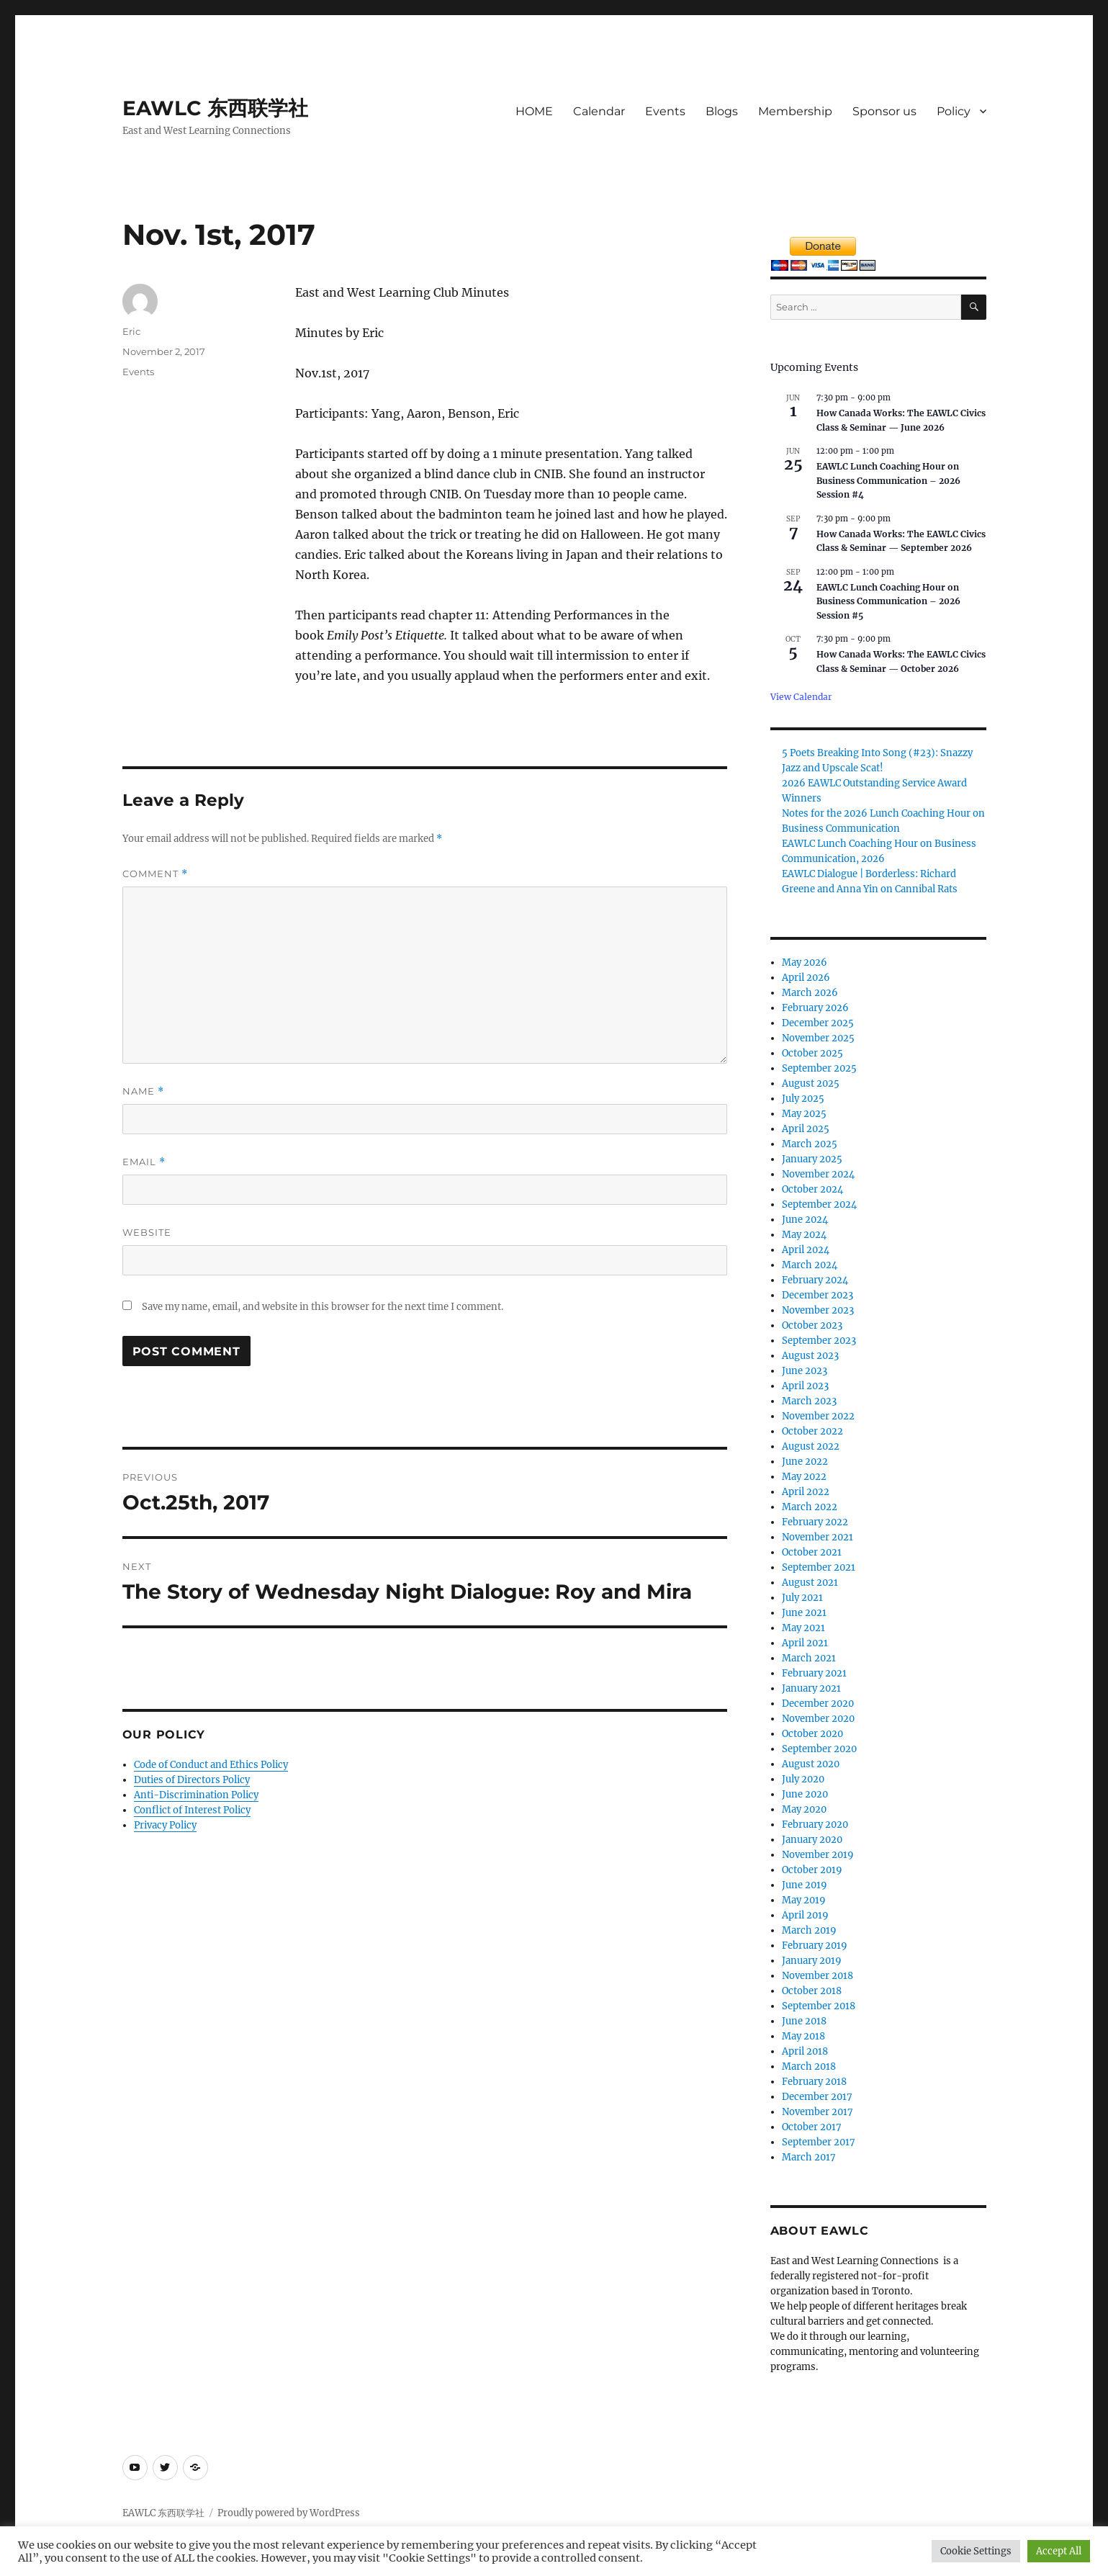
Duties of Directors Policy (192, 1780)
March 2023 (809, 1401)
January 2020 (812, 1840)
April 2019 (805, 1915)
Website (146, 1232)
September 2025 (819, 1068)
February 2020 (815, 1824)
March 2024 (809, 1265)
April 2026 (806, 977)
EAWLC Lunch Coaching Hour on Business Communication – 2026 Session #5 (888, 601)
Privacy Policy (165, 1825)
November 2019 (818, 1855)
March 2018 (809, 2066)
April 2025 (805, 1129)
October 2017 (812, 2127)
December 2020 (818, 1703)
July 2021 (802, 1598)
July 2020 (803, 1779)
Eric (131, 331)
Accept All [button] (1058, 2551)
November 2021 (817, 1537)
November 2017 (817, 2112)
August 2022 (810, 1446)
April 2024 (805, 1250)
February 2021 (814, 1673)
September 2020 (819, 1749)
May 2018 (803, 2036)
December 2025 (818, 1023)
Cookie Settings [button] (976, 2551)
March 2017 (809, 2157)
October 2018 (812, 1991)
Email (144, 1162)
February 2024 (815, 1280)
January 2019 (812, 1961)
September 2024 (819, 1204)
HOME (534, 111)
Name (143, 1091)
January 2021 (811, 1688)
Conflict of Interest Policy (192, 1810)
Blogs (722, 111)
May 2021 (803, 1628)
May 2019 (804, 1900)
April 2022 (805, 1492)
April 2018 (805, 2051)
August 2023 (810, 1356)
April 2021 (805, 1643)
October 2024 (812, 1189)
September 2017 (818, 2142)
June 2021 (804, 1613)
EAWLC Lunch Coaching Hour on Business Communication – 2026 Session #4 (888, 480)
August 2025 (810, 1083)
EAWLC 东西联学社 (215, 108)
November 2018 (817, 1976)
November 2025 (818, 1038)
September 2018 (818, 2006)
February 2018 (814, 2081)
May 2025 (804, 1114)
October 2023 (812, 1325)
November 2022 (818, 1416)
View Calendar (801, 696)
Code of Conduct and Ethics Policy (211, 1765)
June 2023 (804, 1371)
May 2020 (804, 1809)
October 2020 (812, 1734)
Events (665, 111)
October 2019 (812, 1870)
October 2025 (812, 1053)
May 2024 (804, 1235)
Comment (155, 874)
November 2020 (818, 1719)
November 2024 (818, 1174)
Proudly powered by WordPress (288, 2513)
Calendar (599, 111)
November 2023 (818, 1310)
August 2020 (810, 1764)
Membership (795, 111)
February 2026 (815, 1008)
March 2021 (809, 1658)
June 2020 (805, 1794)
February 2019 (814, 1945)
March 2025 (809, 1144)
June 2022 (805, 1461)
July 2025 (803, 1098)
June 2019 (804, 1885)
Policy (953, 111)
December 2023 (817, 1295)
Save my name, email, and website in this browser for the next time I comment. (322, 1307)
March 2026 (810, 993)
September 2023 (819, 1340)
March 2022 (809, 1507)
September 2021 (818, 1567)
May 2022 (804, 1477)
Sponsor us (884, 111)
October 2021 (812, 1552)
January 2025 (812, 1159)
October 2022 (812, 1431)
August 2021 (810, 1582)
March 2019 (809, 1930)
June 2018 (804, 2021)
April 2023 (805, 1386)
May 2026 (804, 962)
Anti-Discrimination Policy (196, 1795)
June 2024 (805, 1219)
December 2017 (817, 2097)
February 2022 (815, 1522)
